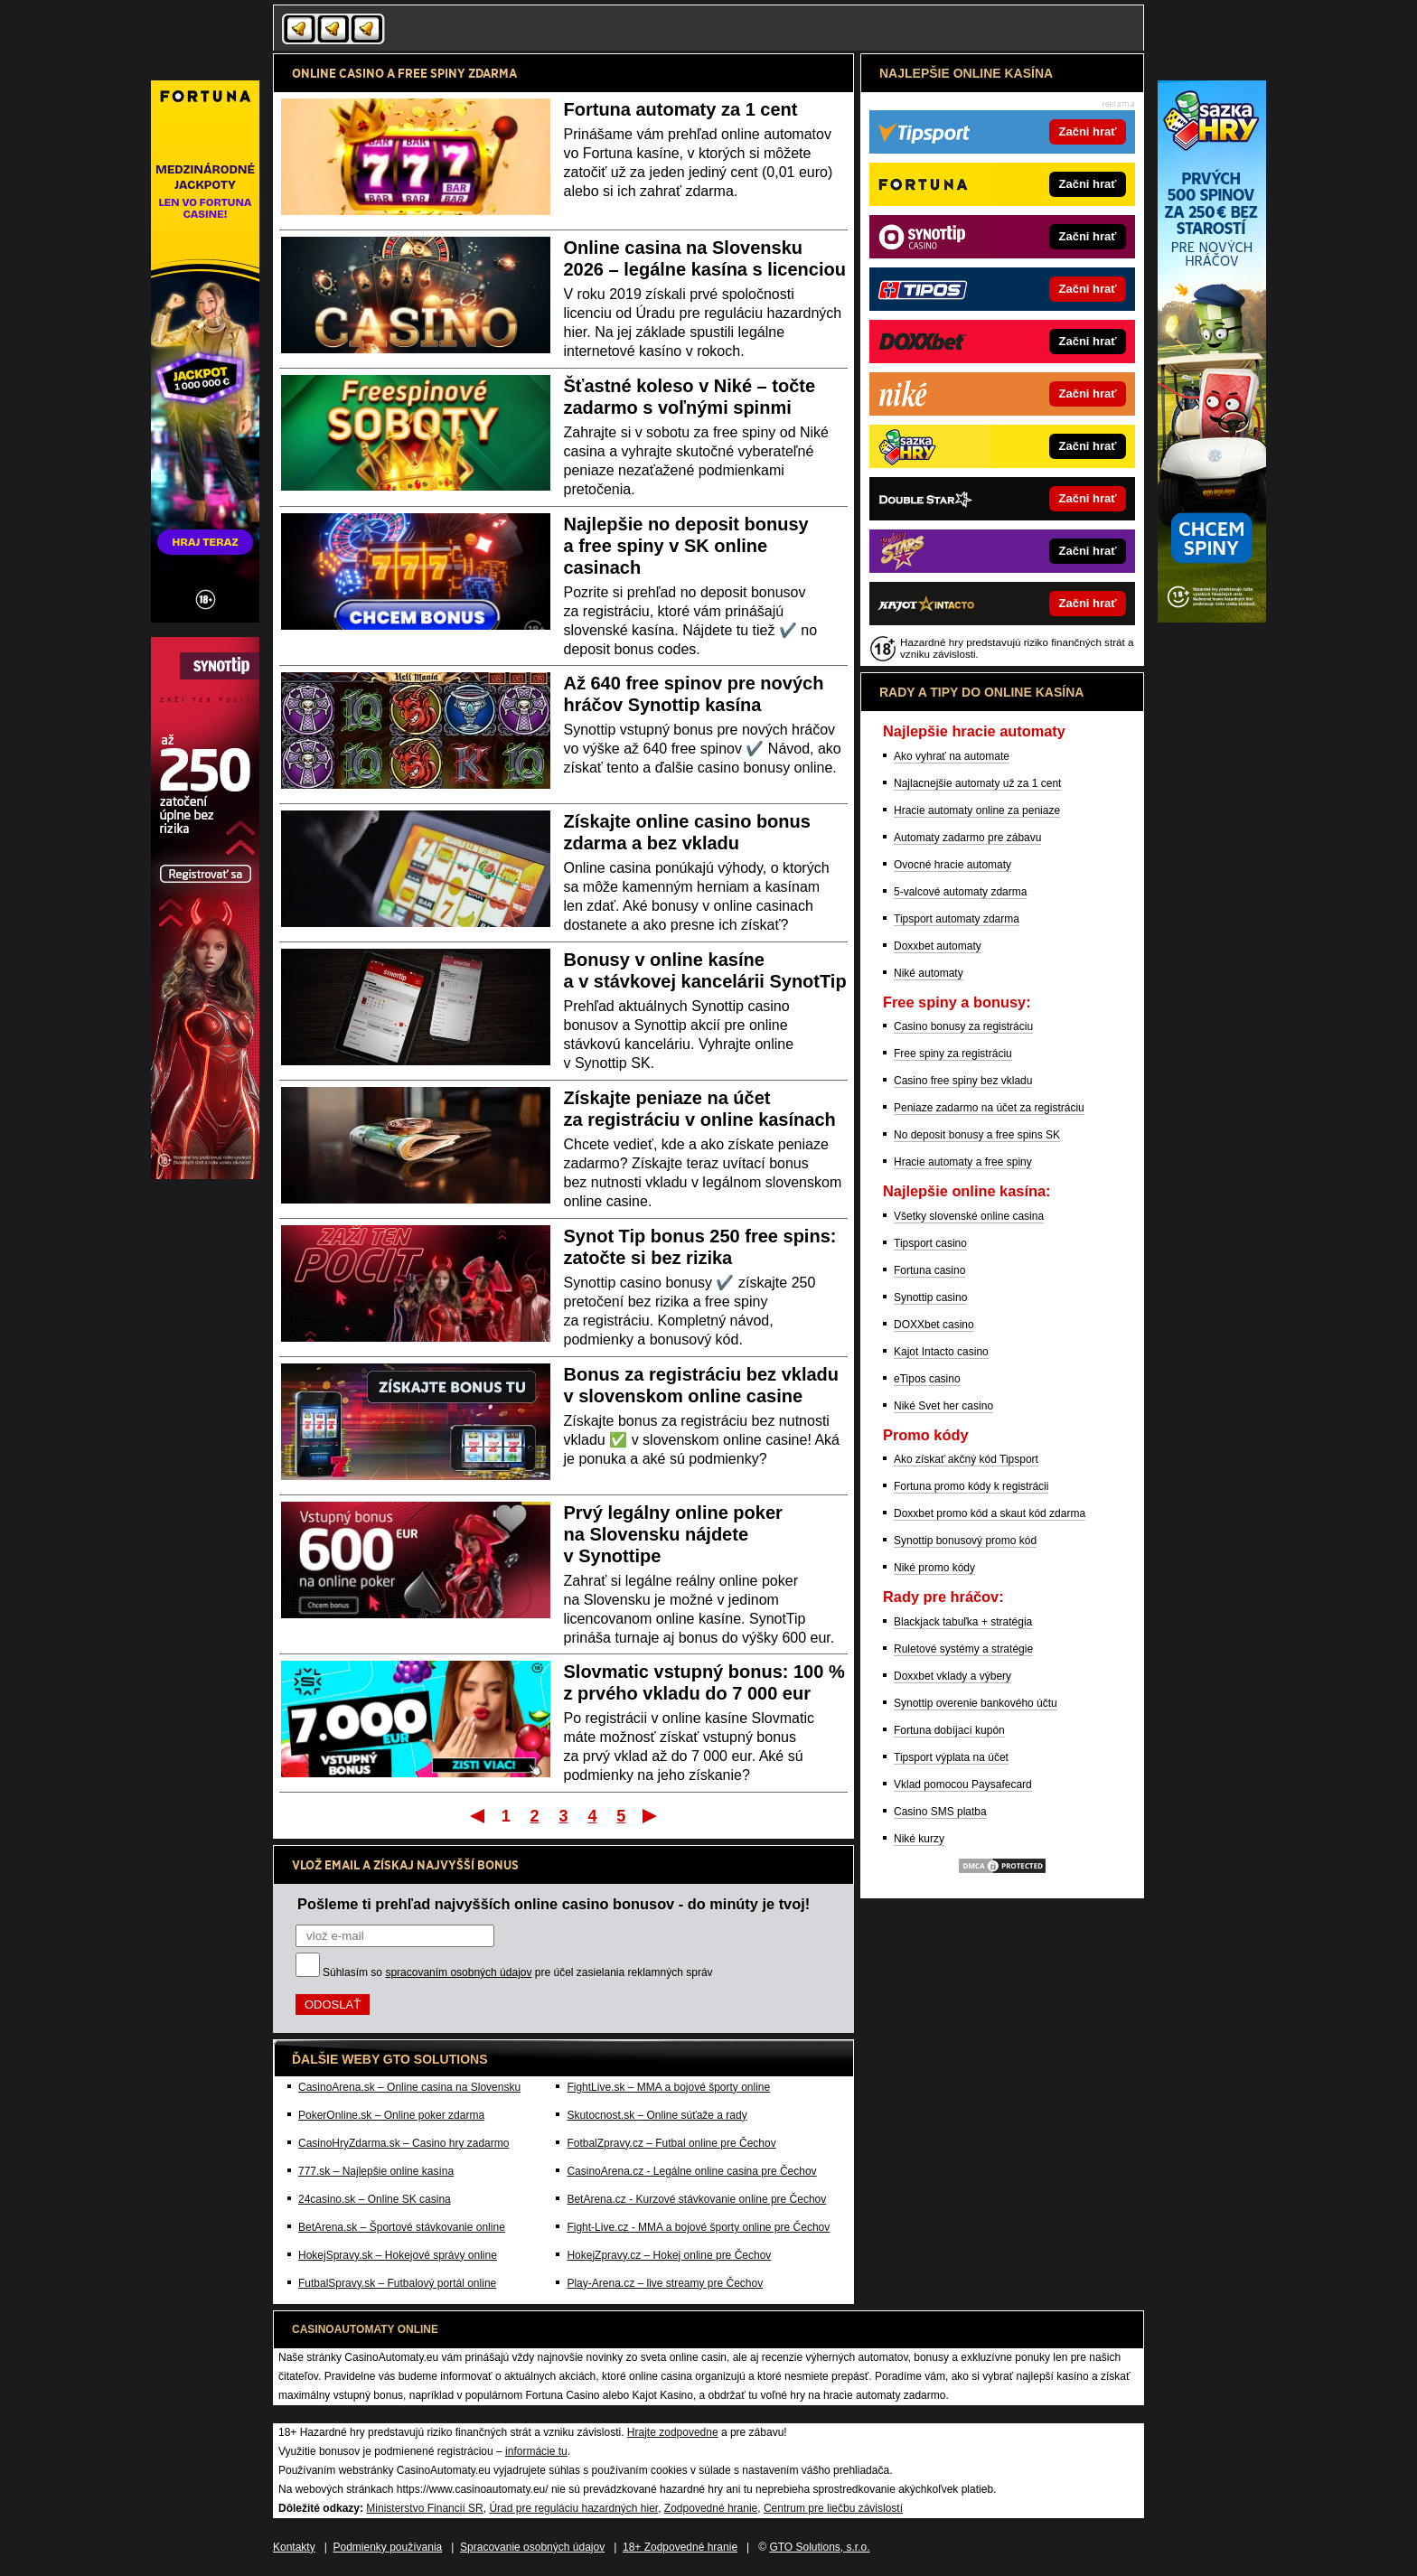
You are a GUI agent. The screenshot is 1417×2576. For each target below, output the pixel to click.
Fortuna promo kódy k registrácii (971, 1486)
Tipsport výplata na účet (951, 1757)
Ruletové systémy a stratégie (963, 1649)
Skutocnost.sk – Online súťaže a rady (656, 2115)
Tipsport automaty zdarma (956, 919)
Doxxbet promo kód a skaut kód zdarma (989, 1513)
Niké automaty (928, 973)
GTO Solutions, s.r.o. (819, 2547)
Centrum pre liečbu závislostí (833, 2508)
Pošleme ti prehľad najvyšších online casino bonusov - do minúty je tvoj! (553, 1904)
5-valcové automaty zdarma (960, 891)
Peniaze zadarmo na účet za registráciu (989, 1107)
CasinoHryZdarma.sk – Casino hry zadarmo (403, 2143)
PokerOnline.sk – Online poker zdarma (391, 2115)
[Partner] (1212, 618)
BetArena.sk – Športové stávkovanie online (401, 2227)
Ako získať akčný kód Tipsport (966, 1459)
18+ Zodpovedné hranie (680, 2547)
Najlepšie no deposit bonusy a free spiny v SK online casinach (686, 545)
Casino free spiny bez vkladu (963, 1080)
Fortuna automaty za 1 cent (681, 109)
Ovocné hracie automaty (952, 864)
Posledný (651, 1815)
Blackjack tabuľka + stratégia (963, 1622)
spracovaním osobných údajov (458, 1972)
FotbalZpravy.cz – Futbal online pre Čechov (671, 2143)
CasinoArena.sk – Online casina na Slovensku (409, 2087)
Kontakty (294, 2547)
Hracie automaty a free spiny (963, 1162)
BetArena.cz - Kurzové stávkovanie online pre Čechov (696, 2199)
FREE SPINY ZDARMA (457, 73)
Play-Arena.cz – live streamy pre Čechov (665, 2283)
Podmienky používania (388, 2547)
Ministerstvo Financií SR (424, 2508)
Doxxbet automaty (937, 946)
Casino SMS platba (940, 1811)
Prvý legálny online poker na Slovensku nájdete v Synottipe (673, 1534)
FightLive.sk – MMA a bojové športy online (668, 2087)
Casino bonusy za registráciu (963, 1026)
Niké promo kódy (934, 1567)
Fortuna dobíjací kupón (949, 1730)
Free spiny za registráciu (953, 1053)
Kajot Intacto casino (941, 1351)
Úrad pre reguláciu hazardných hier (573, 2508)
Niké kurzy (919, 1838)
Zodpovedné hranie (710, 2508)
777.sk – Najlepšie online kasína (376, 2171)
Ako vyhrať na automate (951, 756)
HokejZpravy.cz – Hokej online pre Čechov (669, 2255)
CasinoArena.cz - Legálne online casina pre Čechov (691, 2171)
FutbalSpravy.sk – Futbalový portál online (397, 2283)
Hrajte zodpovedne (672, 2432)
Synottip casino (930, 1297)
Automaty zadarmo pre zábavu (967, 837)
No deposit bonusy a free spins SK (977, 1135)
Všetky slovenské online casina (969, 1216)
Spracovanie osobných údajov (532, 2547)
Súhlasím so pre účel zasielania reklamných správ (518, 1972)
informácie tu (536, 2451)
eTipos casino (927, 1378)
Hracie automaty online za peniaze (977, 810)
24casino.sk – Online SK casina (374, 2199)
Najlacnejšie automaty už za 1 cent (977, 783)
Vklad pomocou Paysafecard (963, 1784)
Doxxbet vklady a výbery (952, 1676)
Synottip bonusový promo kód (965, 1540)
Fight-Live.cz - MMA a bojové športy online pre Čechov (698, 2227)
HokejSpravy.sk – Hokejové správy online (397, 2255)
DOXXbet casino (934, 1324)
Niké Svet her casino (943, 1406)
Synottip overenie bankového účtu (975, 1703)
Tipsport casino (930, 1243)
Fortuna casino (929, 1270)
